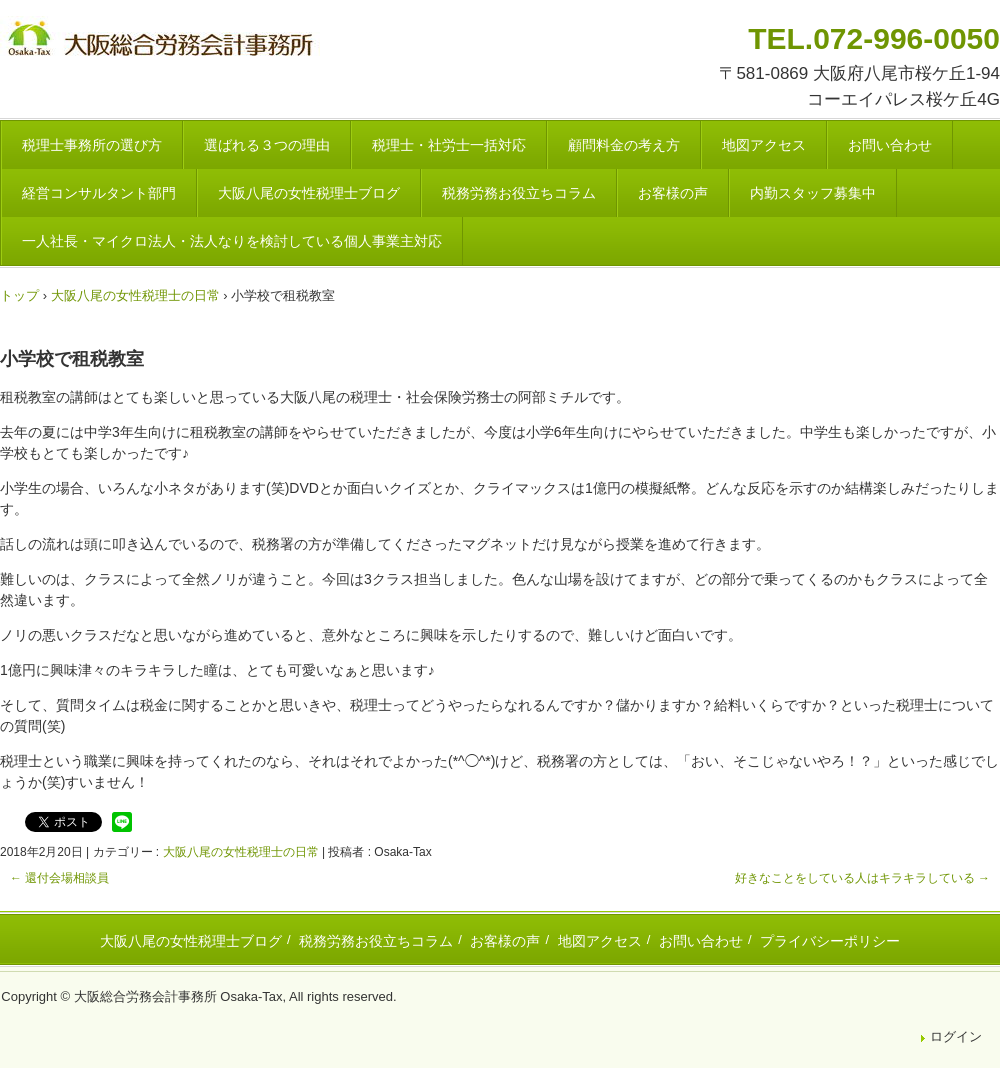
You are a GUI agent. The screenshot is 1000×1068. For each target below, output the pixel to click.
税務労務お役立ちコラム (519, 193)
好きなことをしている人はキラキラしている (862, 878)
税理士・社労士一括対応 (449, 145)
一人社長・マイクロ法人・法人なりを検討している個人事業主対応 (232, 241)
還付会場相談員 (59, 878)
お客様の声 (673, 193)
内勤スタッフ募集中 (813, 193)
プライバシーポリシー (830, 941)
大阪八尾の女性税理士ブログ (309, 193)
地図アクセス (764, 145)
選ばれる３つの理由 (267, 145)
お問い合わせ (890, 145)
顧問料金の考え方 (624, 145)
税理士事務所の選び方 (92, 145)
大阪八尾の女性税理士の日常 (241, 852)
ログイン (956, 1036)
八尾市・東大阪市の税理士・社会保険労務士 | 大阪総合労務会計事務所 (163, 41)
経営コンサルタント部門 (99, 193)
